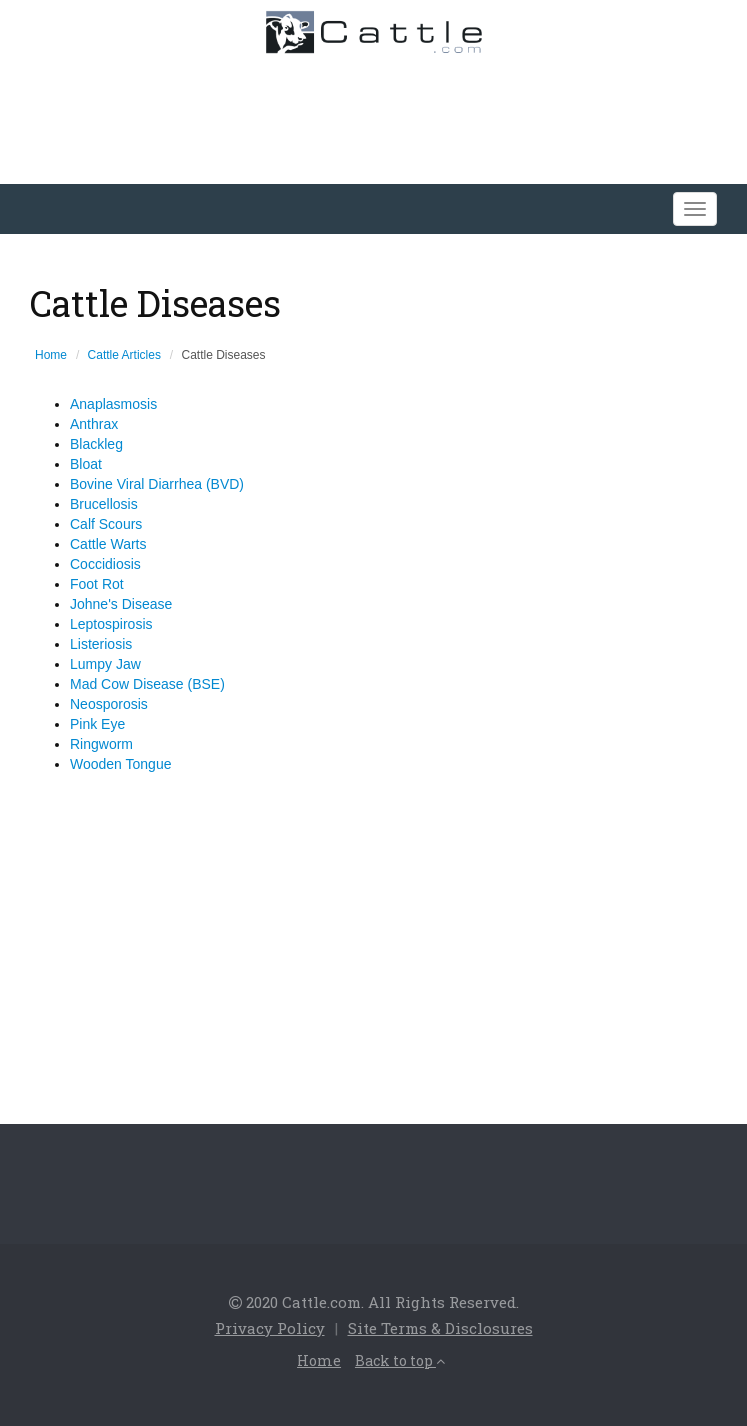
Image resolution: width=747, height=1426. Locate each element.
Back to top (400, 1360)
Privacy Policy (270, 1328)
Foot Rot (97, 584)
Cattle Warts (108, 544)
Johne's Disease (121, 604)
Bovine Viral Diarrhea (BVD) (157, 484)
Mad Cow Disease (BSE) (147, 684)
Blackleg (96, 444)
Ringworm (101, 744)
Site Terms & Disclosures (440, 1328)
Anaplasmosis (113, 404)
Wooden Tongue (120, 764)
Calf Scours (106, 524)
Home (51, 355)
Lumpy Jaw (105, 664)
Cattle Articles (124, 355)
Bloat (86, 464)
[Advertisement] (368, 114)
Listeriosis (101, 644)
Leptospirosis (111, 624)
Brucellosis (104, 504)
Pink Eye (97, 724)
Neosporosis (109, 704)
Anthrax (94, 424)
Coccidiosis (105, 564)
